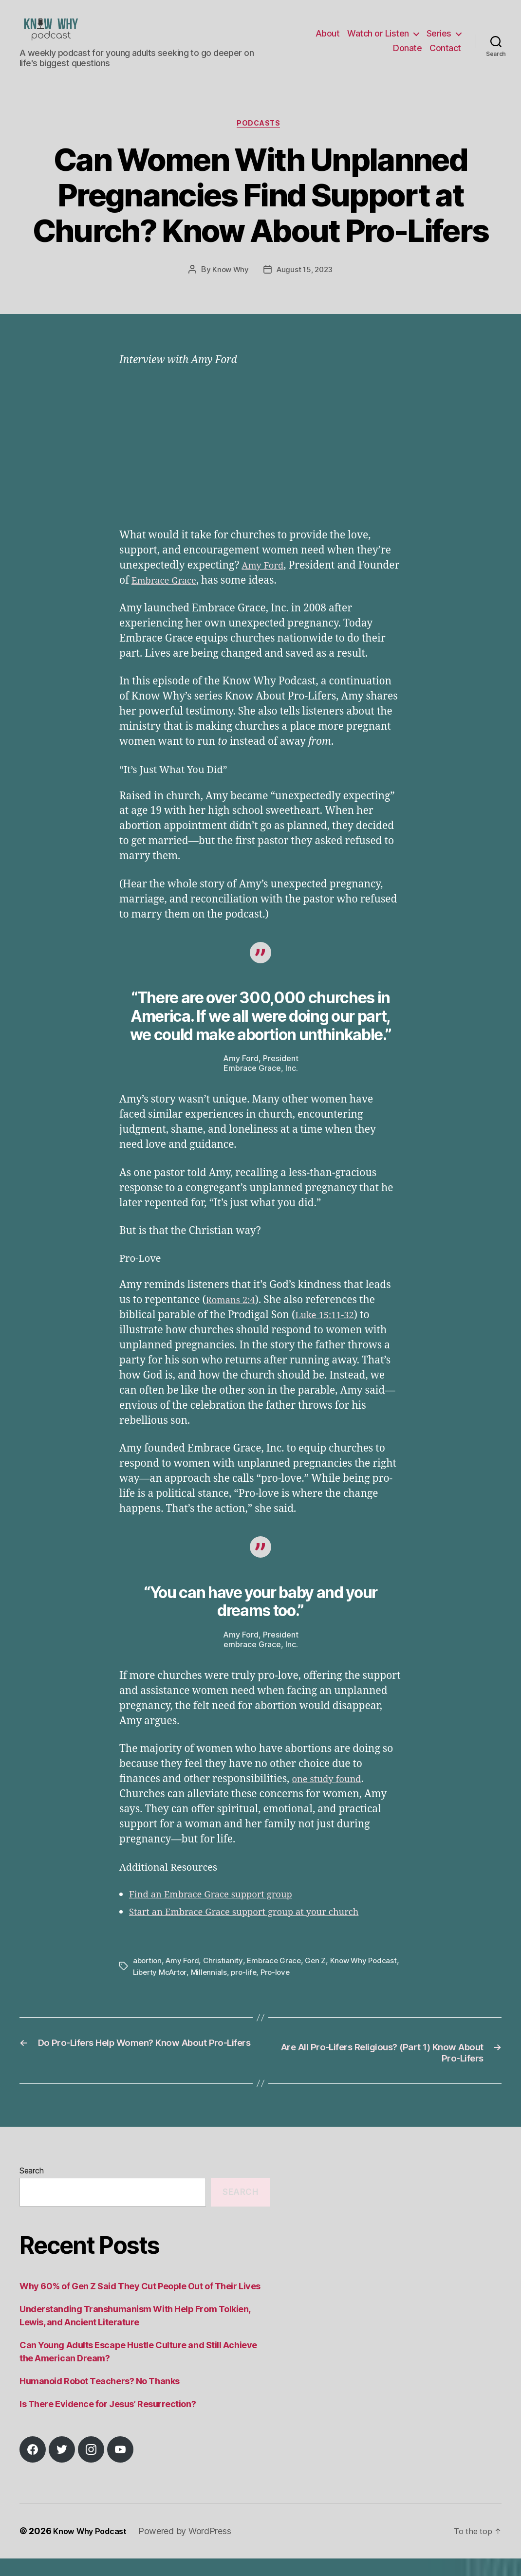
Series (439, 41)
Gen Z (321, 1977)
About (328, 41)
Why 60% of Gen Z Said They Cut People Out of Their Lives (139, 2304)
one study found (331, 1796)
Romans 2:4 (234, 1317)
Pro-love (315, 1989)
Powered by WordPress (192, 2548)
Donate (407, 55)
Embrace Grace (212, 597)
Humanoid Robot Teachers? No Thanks (99, 2398)
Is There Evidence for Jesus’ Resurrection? (107, 2421)
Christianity (226, 1977)
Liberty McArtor (195, 1989)
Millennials (246, 1989)
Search (31, 2188)
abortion (148, 1977)
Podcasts (260, 139)
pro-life (282, 1989)
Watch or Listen (378, 41)
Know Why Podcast (93, 2548)
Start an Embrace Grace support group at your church (259, 1928)
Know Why (229, 286)
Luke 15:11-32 (328, 1332)
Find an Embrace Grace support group (221, 1911)
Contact (445, 55)
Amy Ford (265, 582)
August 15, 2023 (305, 286)
